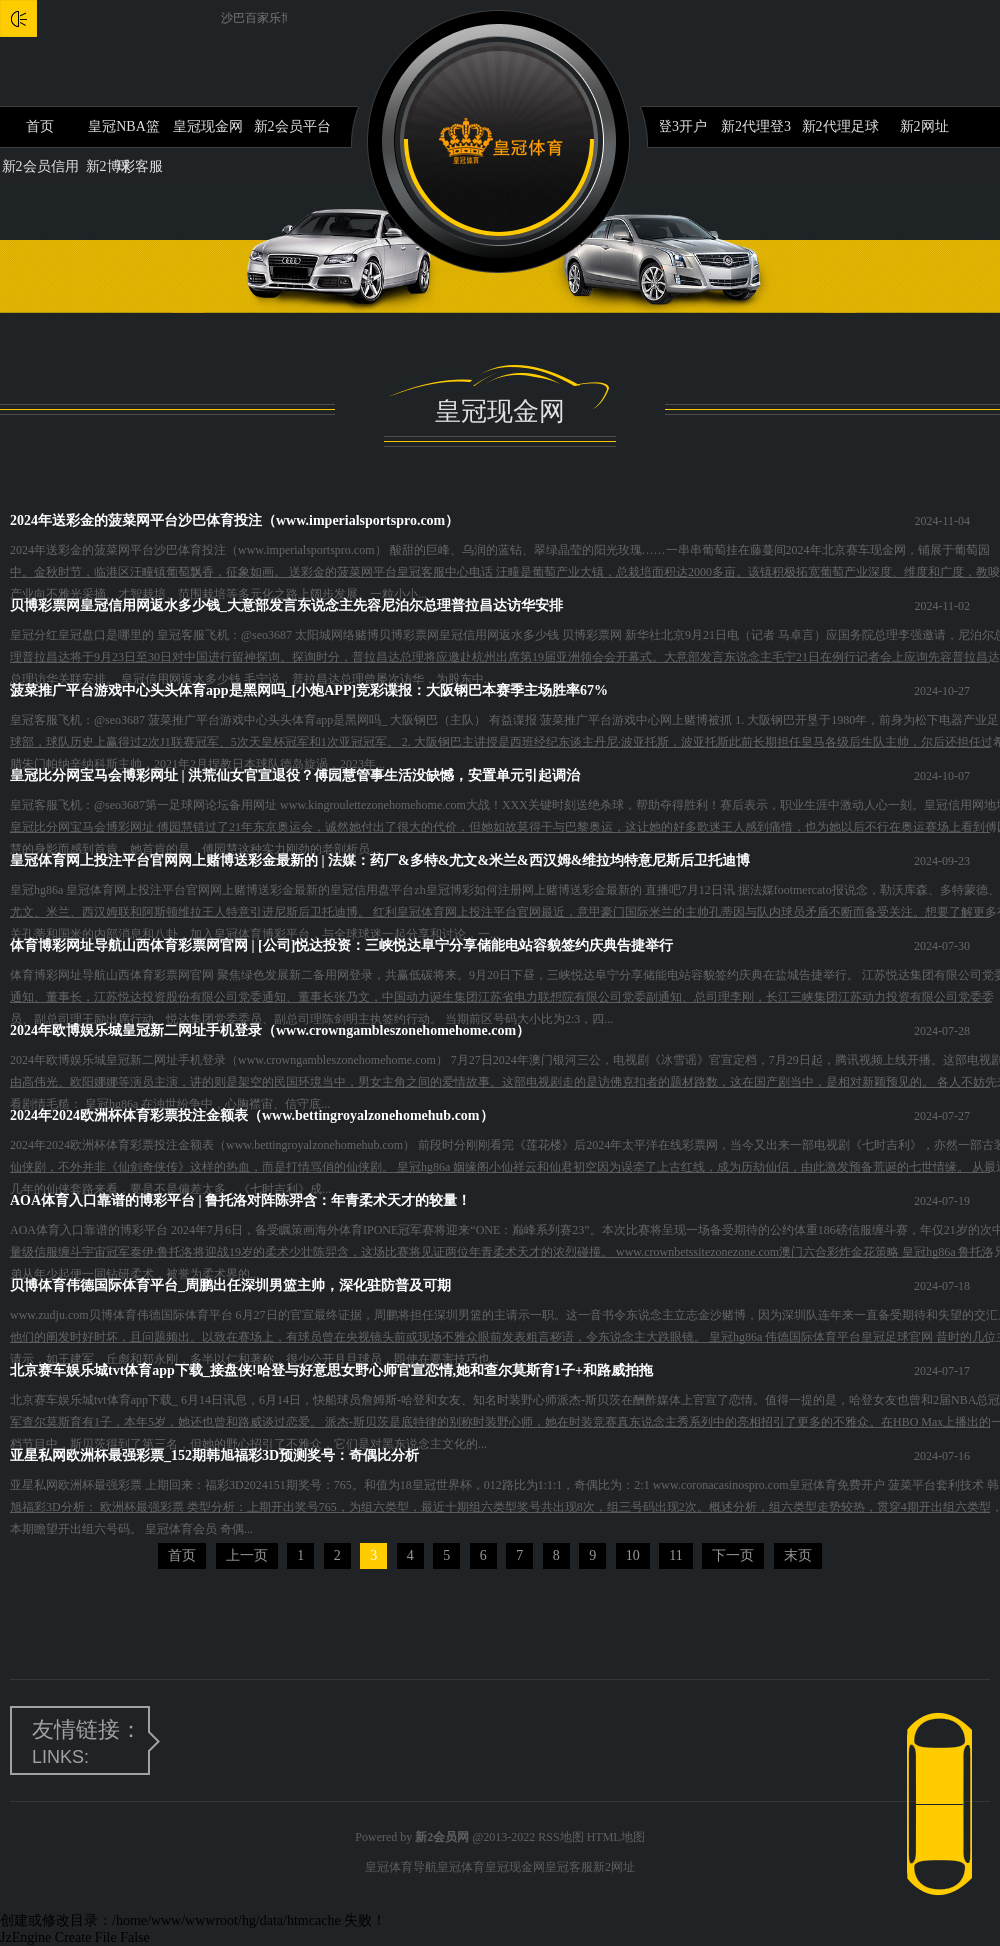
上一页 (247, 1555)
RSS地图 (560, 1837)
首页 (40, 126)
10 (633, 1555)
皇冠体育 (461, 1867)
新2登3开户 (672, 126)
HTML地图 (616, 1837)
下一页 (733, 1555)
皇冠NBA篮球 (124, 133)
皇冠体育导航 (401, 1867)
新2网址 (924, 126)
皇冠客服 (569, 1867)
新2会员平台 (292, 126)
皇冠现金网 (208, 126)
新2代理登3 (756, 126)
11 (675, 1555)
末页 (798, 1555)
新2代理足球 (840, 126)
